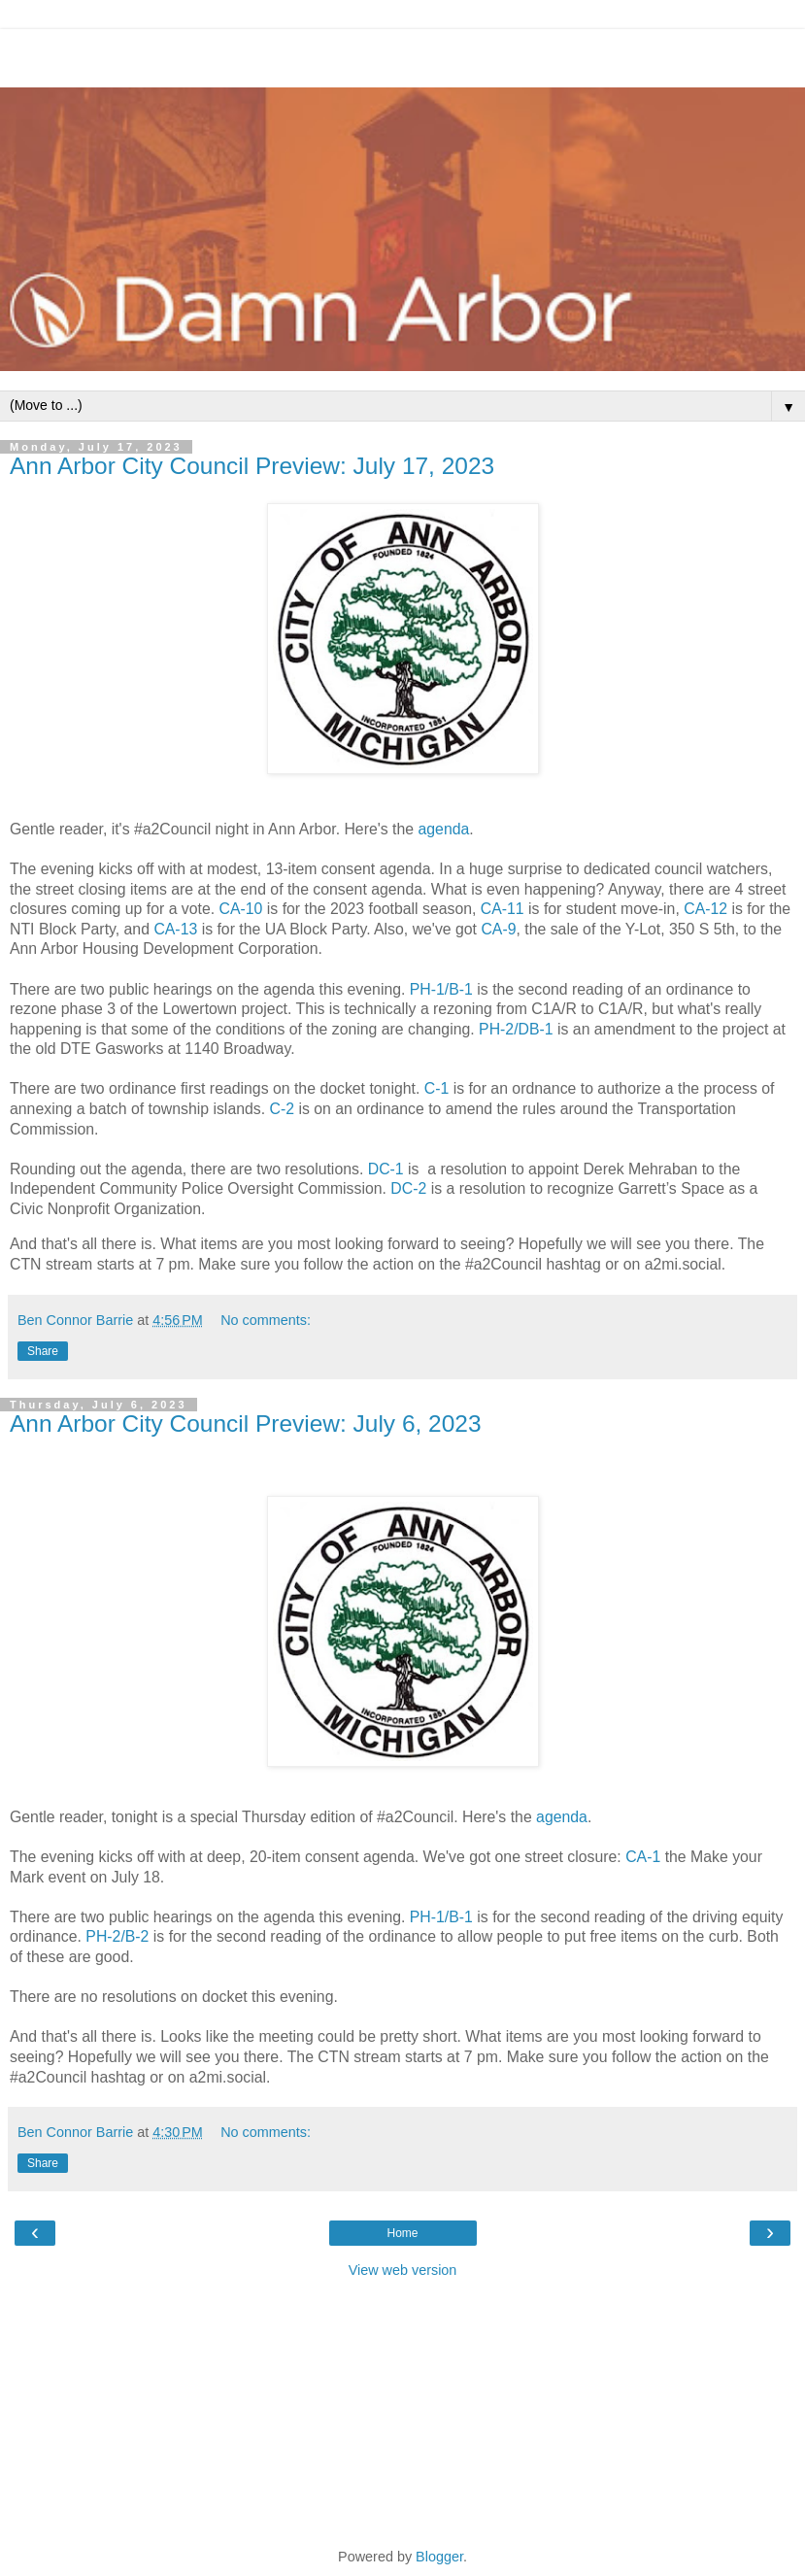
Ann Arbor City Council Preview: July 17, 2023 (252, 466)
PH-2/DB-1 (516, 1029)
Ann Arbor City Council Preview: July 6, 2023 (246, 1423)
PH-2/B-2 (117, 1936)
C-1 (437, 1088)
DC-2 (408, 1188)
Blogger (439, 2556)
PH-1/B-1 (441, 989)
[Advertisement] (403, 53)
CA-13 (175, 929)
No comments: (265, 1320)
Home (402, 2233)
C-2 (282, 1109)
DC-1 (386, 1169)
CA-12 (705, 908)
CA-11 (502, 908)
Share (42, 1351)
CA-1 (642, 1856)
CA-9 (498, 929)
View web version (403, 2270)
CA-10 (241, 908)
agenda (443, 829)
